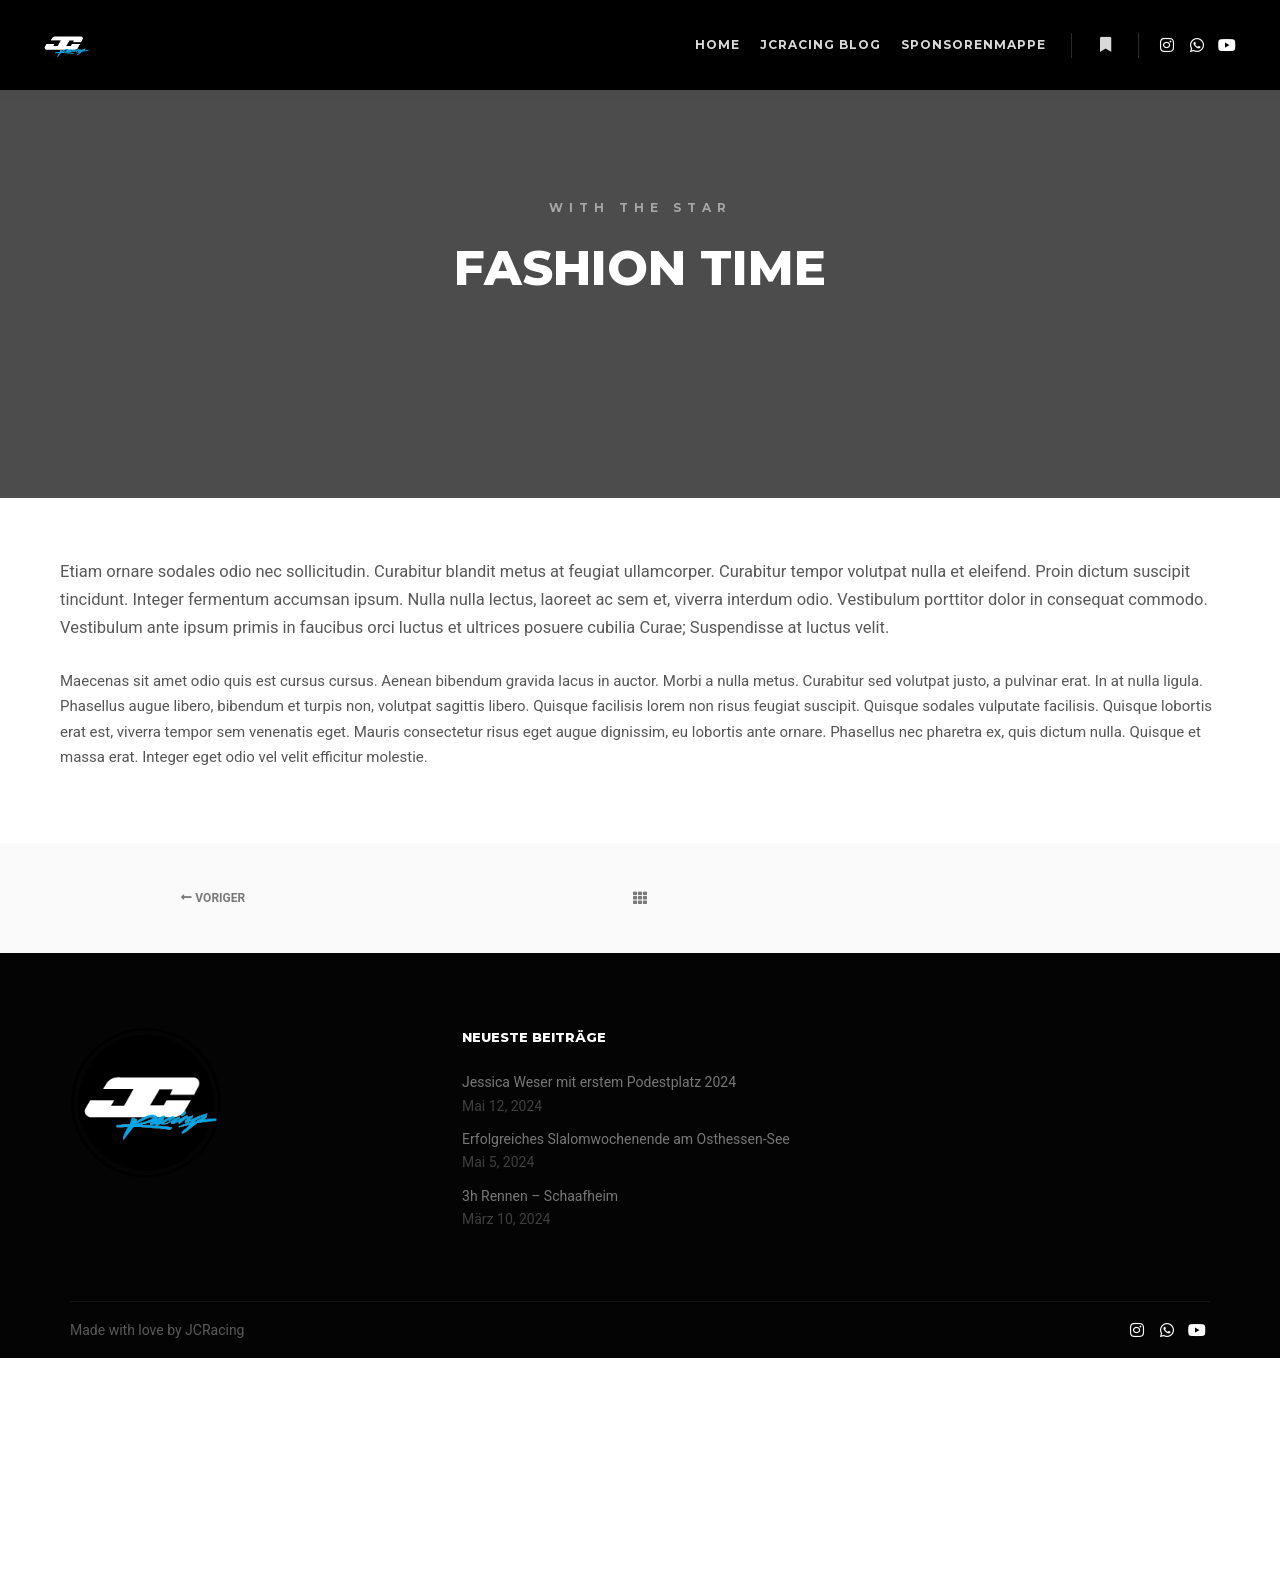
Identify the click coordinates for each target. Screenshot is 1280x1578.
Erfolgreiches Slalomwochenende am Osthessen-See (626, 1139)
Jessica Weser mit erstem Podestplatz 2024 (599, 1082)
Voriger (213, 898)
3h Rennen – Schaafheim (540, 1196)
